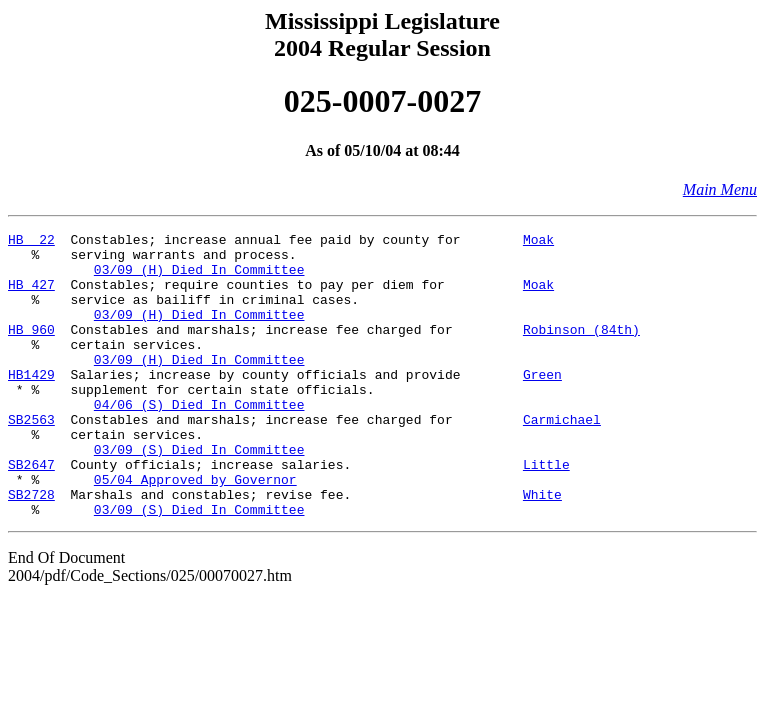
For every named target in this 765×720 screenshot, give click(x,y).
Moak (538, 242)
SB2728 (31, 548)
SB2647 (31, 512)
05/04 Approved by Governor (195, 530)
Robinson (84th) (581, 350)
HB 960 (31, 350)
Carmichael (562, 458)
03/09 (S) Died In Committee (199, 494)
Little (546, 512)
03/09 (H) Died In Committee (199, 278)
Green (542, 404)
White (542, 548)
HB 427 (31, 296)
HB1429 (31, 404)
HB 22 (31, 242)
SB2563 (31, 458)
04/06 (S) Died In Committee (199, 440)
